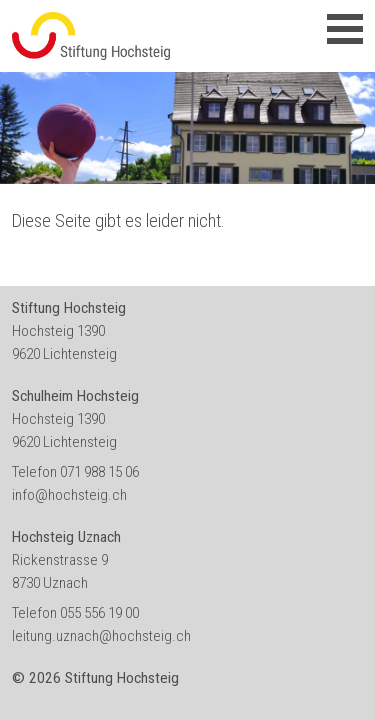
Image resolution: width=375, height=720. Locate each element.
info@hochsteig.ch (69, 495)
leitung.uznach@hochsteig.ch (101, 636)
